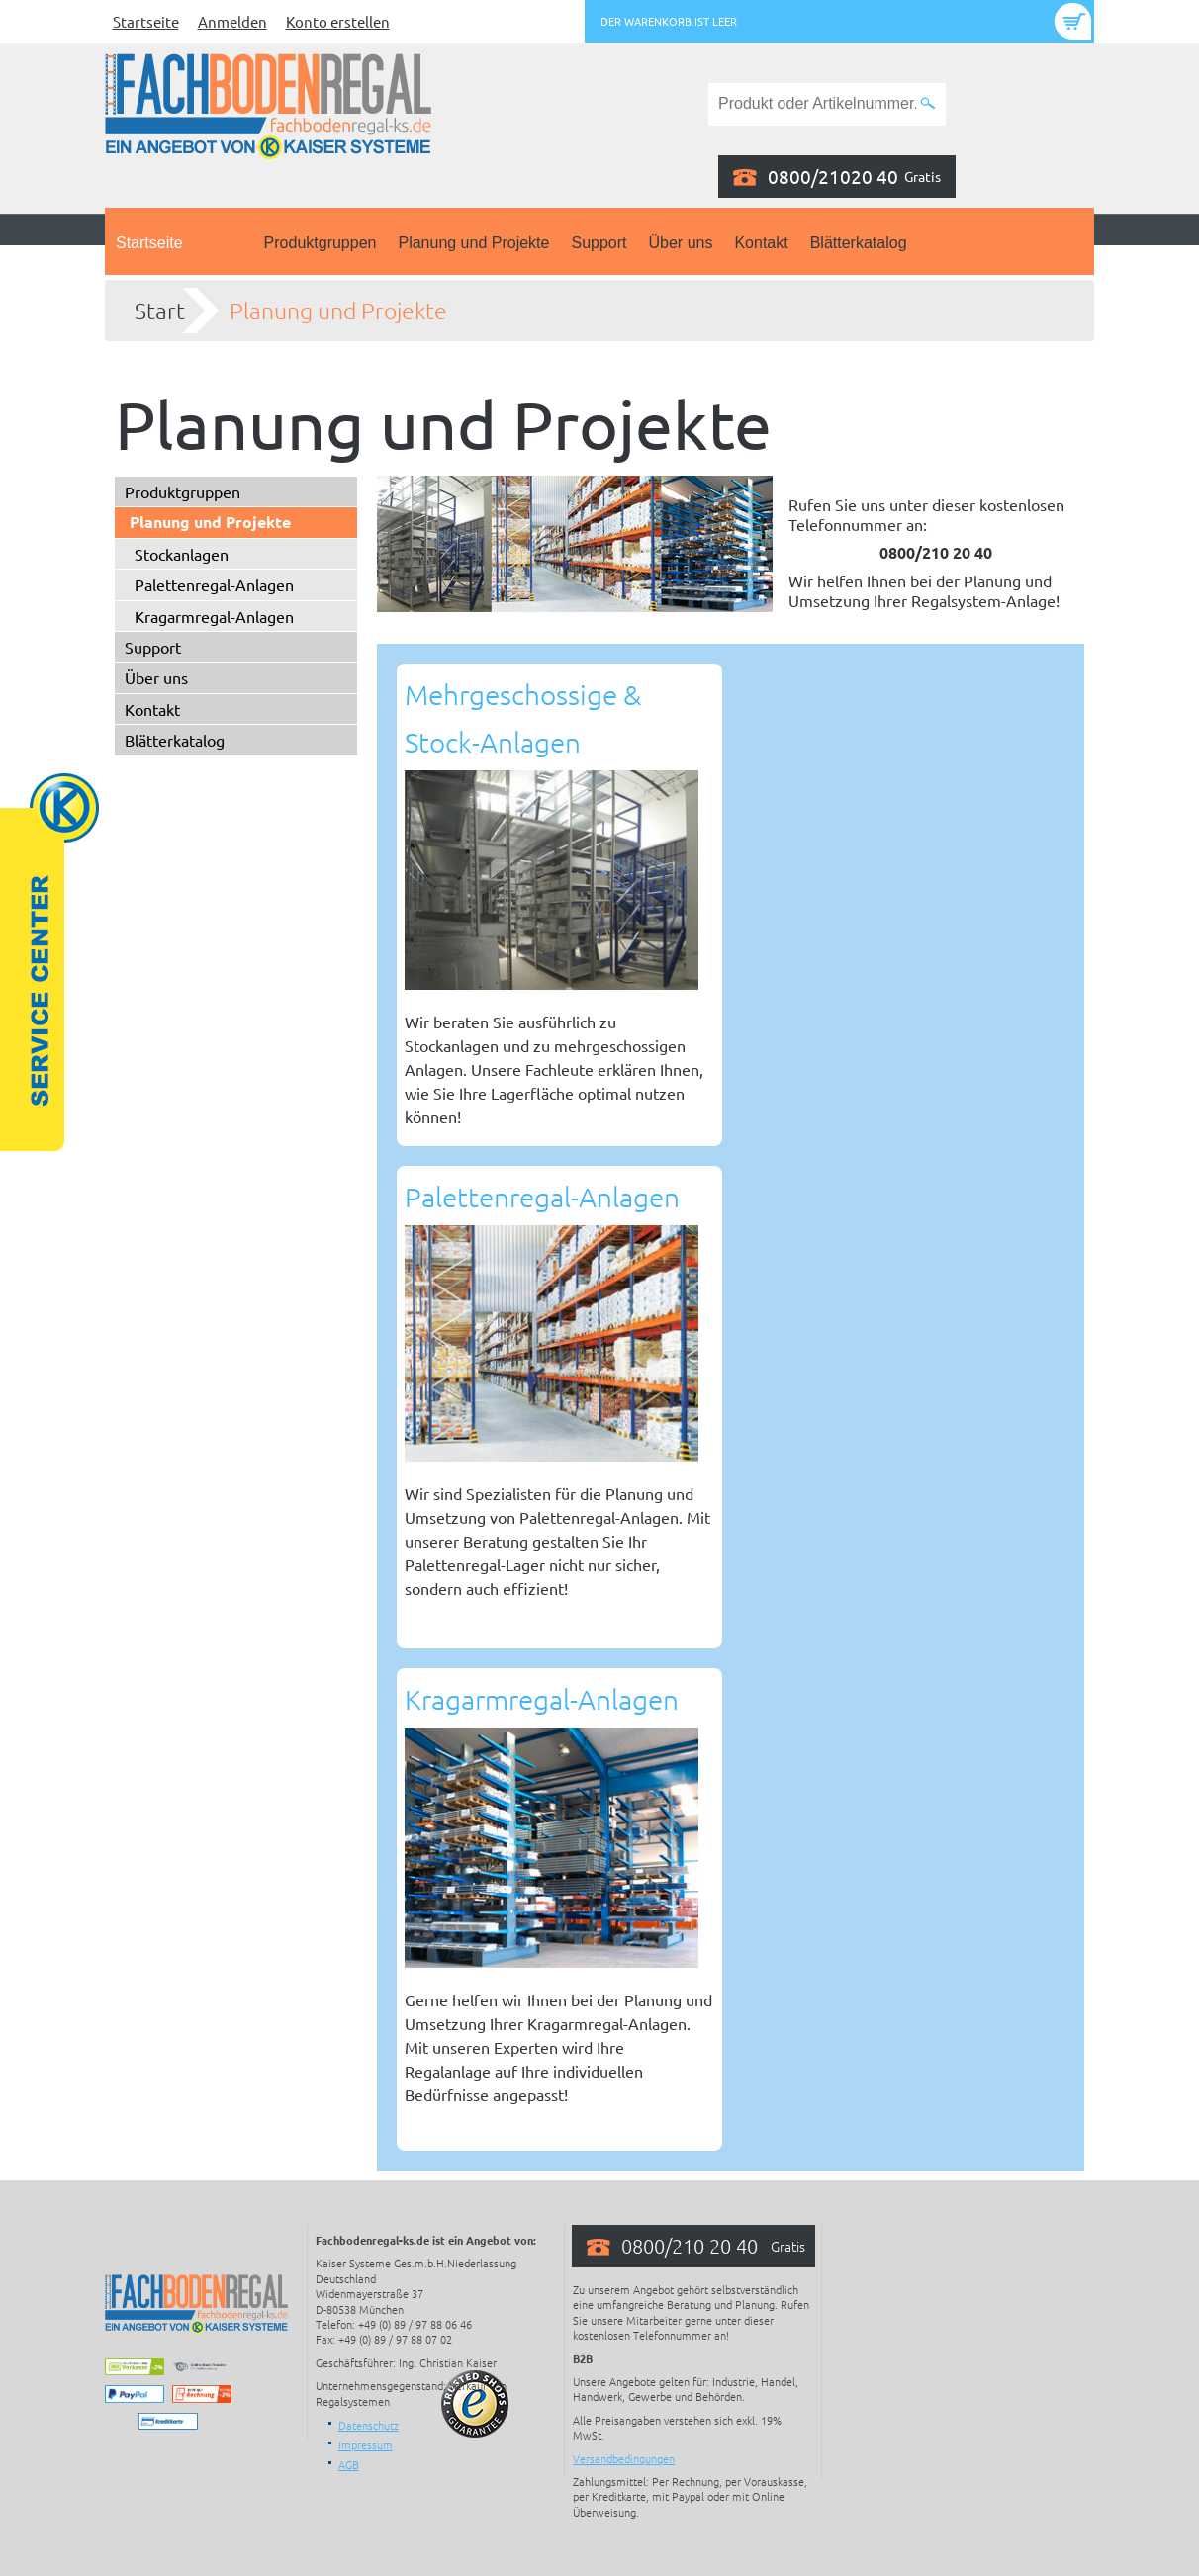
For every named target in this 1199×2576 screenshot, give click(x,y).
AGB (348, 2464)
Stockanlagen (182, 554)
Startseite (146, 21)
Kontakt (760, 242)
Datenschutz (368, 2425)
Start (160, 310)
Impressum (365, 2444)
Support (598, 242)
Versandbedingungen (624, 2458)
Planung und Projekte (473, 242)
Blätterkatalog (858, 242)
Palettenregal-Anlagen (214, 584)
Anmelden (232, 21)
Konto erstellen (338, 21)
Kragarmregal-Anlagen (214, 616)
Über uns (681, 242)
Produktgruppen (320, 242)
